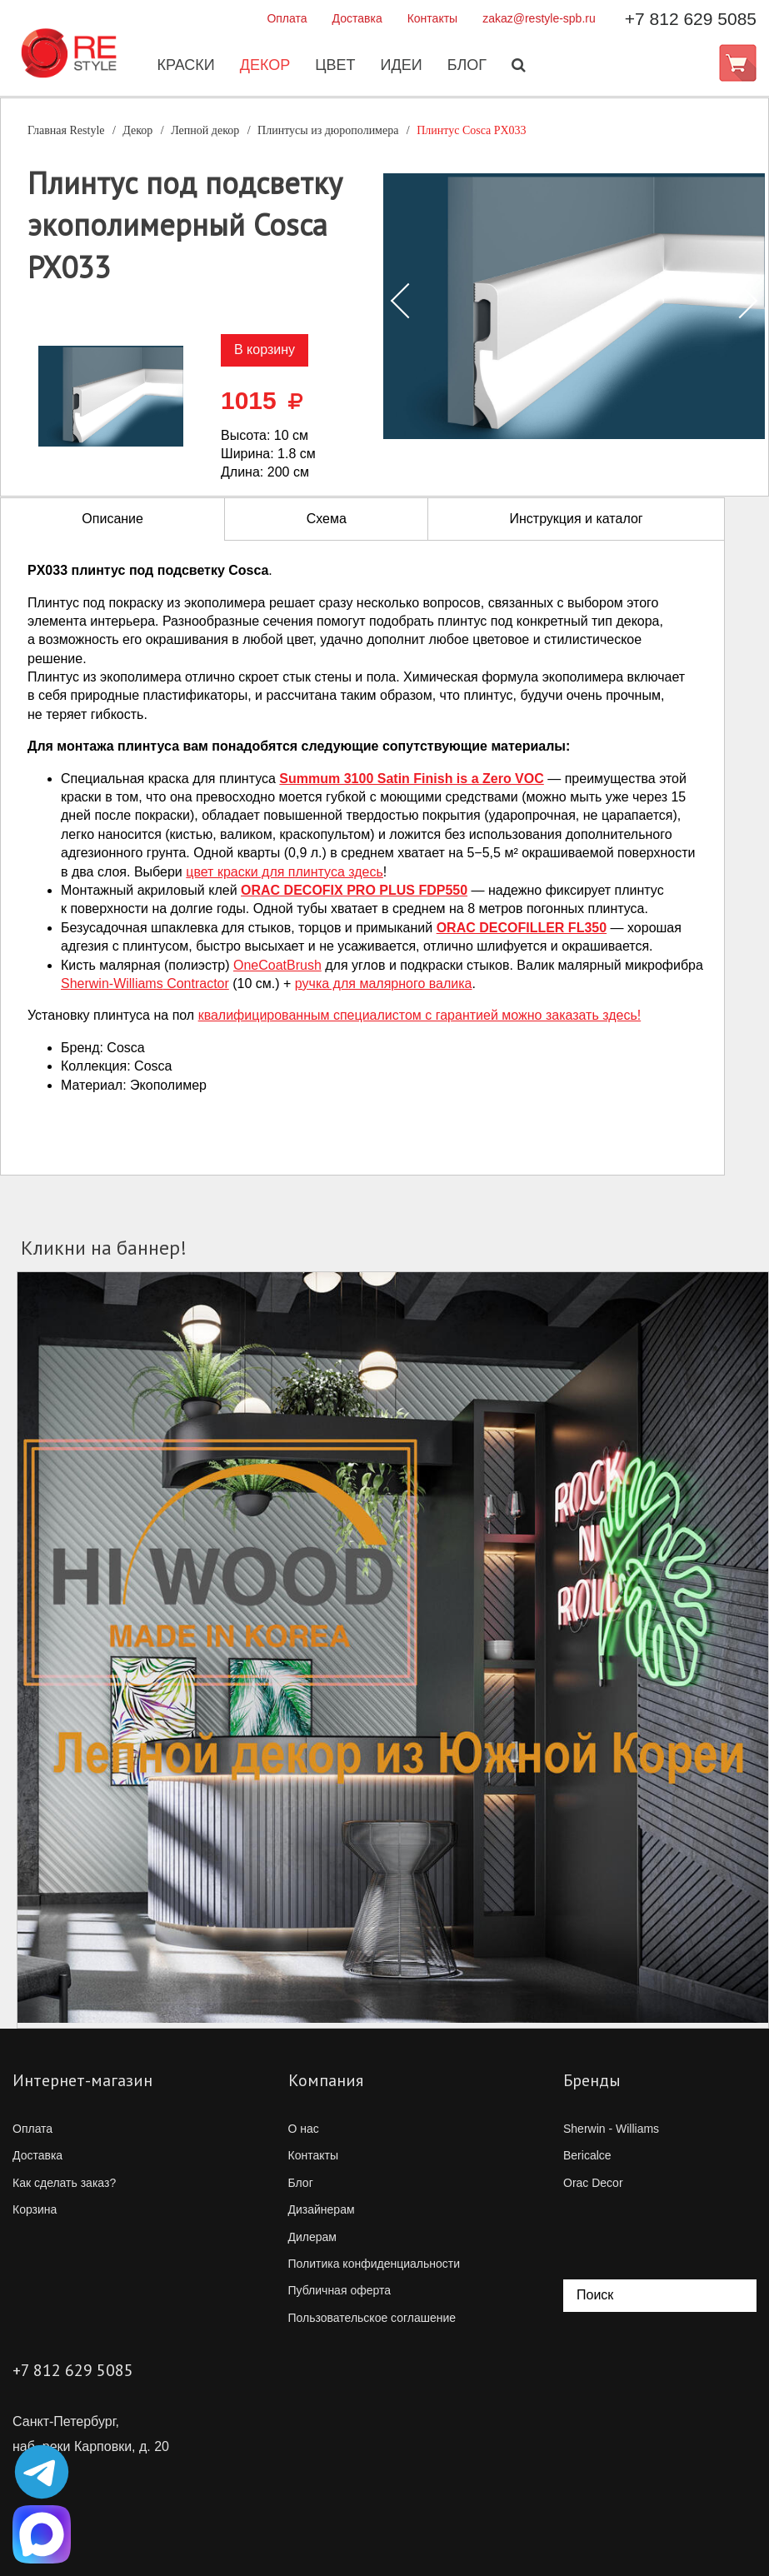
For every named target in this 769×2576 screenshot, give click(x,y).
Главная (66, 130)
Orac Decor (593, 2182)
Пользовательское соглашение (372, 2317)
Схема (327, 519)
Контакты (432, 18)
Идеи (399, 65)
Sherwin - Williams (611, 2128)
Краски (183, 65)
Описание (112, 519)
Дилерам (312, 2237)
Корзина (34, 2209)
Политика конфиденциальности (374, 2263)
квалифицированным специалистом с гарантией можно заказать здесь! (420, 1015)
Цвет (333, 65)
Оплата (287, 18)
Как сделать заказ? (64, 2182)
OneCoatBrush (277, 965)
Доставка (357, 18)
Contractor (145, 983)
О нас (303, 2128)
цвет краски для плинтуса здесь (284, 872)
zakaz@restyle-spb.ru (539, 18)
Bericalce (587, 2155)
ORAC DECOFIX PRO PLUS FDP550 (354, 890)
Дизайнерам (321, 2209)
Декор (263, 65)
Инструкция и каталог (575, 519)
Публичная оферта (340, 2290)
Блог (465, 65)
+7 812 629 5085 (691, 18)
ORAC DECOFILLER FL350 (522, 928)
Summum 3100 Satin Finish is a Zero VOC (411, 778)
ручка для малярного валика (383, 983)
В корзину (264, 349)
